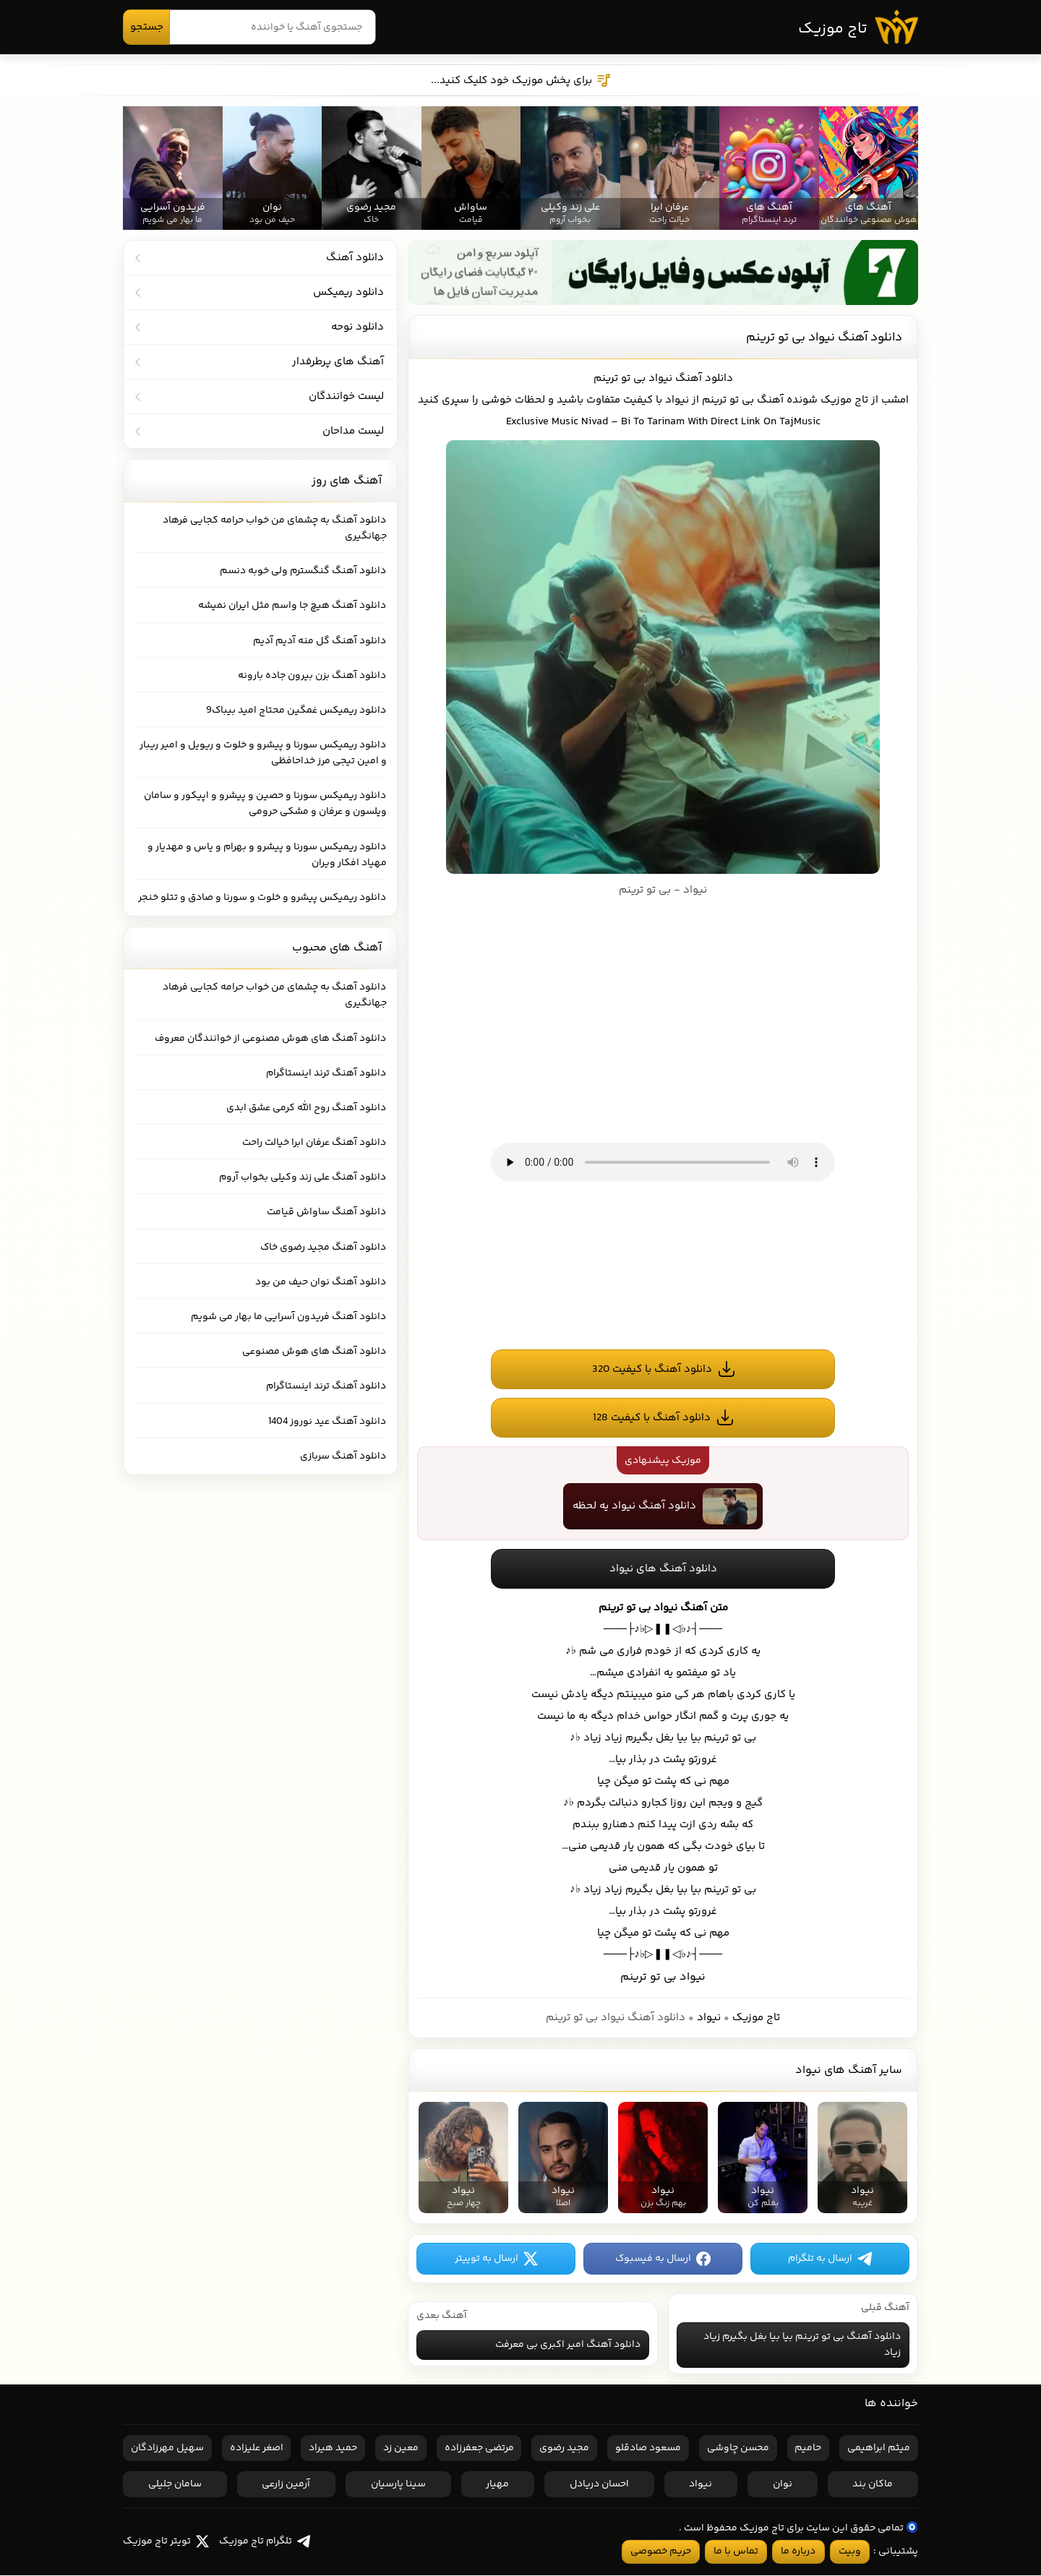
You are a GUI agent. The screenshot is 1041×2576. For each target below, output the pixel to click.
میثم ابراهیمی (878, 2449)
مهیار (497, 2485)
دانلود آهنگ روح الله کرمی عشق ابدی (307, 1108)
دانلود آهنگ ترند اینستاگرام (327, 1073)
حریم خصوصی (660, 2552)
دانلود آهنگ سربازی (344, 1456)
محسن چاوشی (738, 2449)
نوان (782, 2485)
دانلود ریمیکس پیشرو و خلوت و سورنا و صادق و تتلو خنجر (263, 898)
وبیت (850, 2552)
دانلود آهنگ (704, 378)
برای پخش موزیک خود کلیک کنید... (521, 80)
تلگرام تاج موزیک (264, 2542)
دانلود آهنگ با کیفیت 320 (652, 1369)
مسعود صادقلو (648, 2449)
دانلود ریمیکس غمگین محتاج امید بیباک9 (297, 710)
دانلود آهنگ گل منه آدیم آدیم (320, 641)
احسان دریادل (599, 2485)
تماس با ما (736, 2552)
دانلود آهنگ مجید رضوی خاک (324, 1247)
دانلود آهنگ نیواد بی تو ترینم (824, 337)
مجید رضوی (564, 2449)
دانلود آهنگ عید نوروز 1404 (328, 1422)
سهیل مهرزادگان (167, 2449)
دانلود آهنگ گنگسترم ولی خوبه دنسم (303, 571)
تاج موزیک (832, 29)
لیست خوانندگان (346, 396)
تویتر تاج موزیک (166, 2542)
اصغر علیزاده (256, 2449)
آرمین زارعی (286, 2485)
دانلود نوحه (357, 327)
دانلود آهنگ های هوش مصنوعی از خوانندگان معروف (271, 1038)
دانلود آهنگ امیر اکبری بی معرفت (568, 2345)
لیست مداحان (353, 431)
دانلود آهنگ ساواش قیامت (327, 1212)
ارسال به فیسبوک (663, 2259)
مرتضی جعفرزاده (479, 2449)
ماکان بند (872, 2485)
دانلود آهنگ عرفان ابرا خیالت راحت (315, 1143)
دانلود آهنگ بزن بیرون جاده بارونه (313, 676)
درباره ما (798, 2552)
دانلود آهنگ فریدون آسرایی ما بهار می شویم (289, 1317)
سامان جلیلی (175, 2485)
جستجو (146, 27)
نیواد (709, 2018)
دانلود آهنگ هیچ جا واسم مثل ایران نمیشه (293, 606)
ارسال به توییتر (496, 2259)
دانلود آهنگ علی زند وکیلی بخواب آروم (303, 1177)
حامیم (807, 2449)
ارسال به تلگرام (830, 2259)
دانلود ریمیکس (348, 292)
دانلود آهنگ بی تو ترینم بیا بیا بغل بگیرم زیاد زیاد (802, 2345)
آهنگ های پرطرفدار (338, 361)
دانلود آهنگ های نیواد (663, 1569)
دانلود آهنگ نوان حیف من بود (321, 1282)
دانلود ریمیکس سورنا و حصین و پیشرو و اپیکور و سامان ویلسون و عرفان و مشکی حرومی (266, 804)
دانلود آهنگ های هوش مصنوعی (315, 1352)
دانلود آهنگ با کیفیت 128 (652, 1417)
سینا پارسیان (398, 2485)
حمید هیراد (333, 2449)
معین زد (401, 2449)
